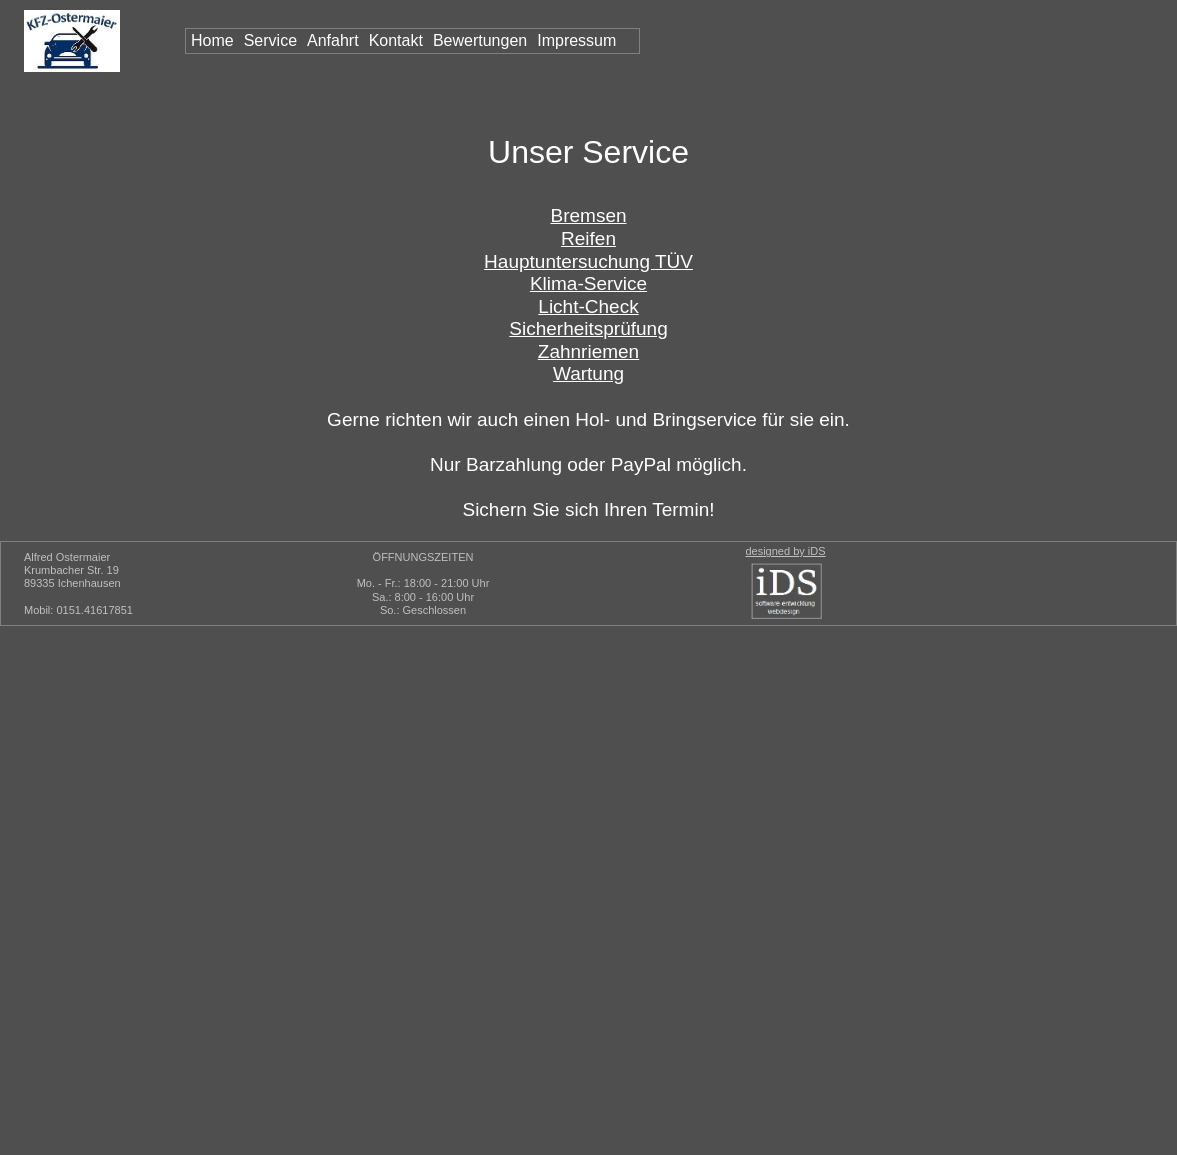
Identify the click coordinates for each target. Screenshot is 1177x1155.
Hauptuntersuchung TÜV (588, 261)
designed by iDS (785, 551)
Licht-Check (588, 306)
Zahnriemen (588, 351)
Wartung (588, 373)
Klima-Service (588, 283)
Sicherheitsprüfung (588, 328)
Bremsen (588, 215)
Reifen (588, 238)
